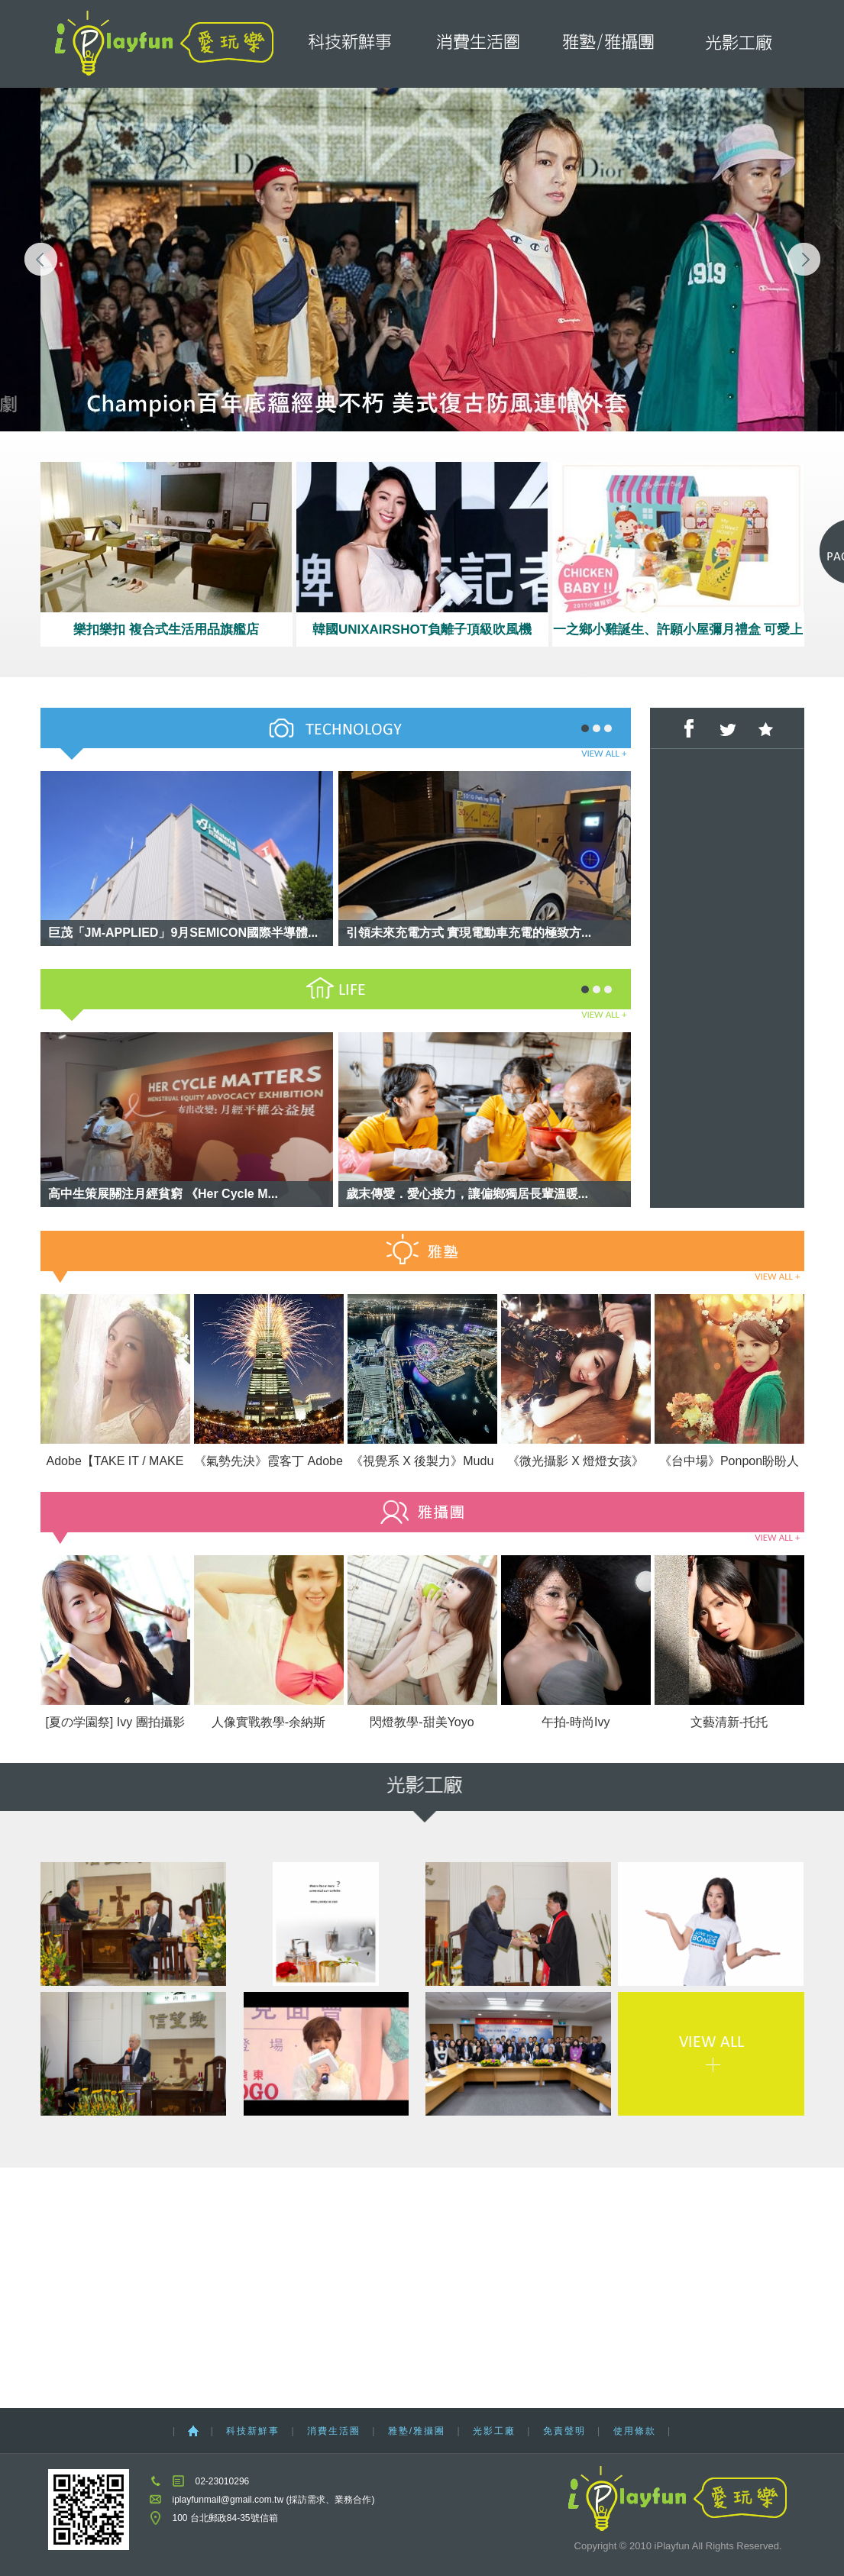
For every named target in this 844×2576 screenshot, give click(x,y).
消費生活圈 (479, 44)
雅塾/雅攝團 (610, 44)
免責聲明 (564, 2431)
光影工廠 (739, 44)
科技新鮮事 (348, 44)
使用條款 (634, 2431)
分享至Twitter (727, 728)
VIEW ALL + (603, 753)
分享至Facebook (689, 728)
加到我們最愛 (765, 728)
